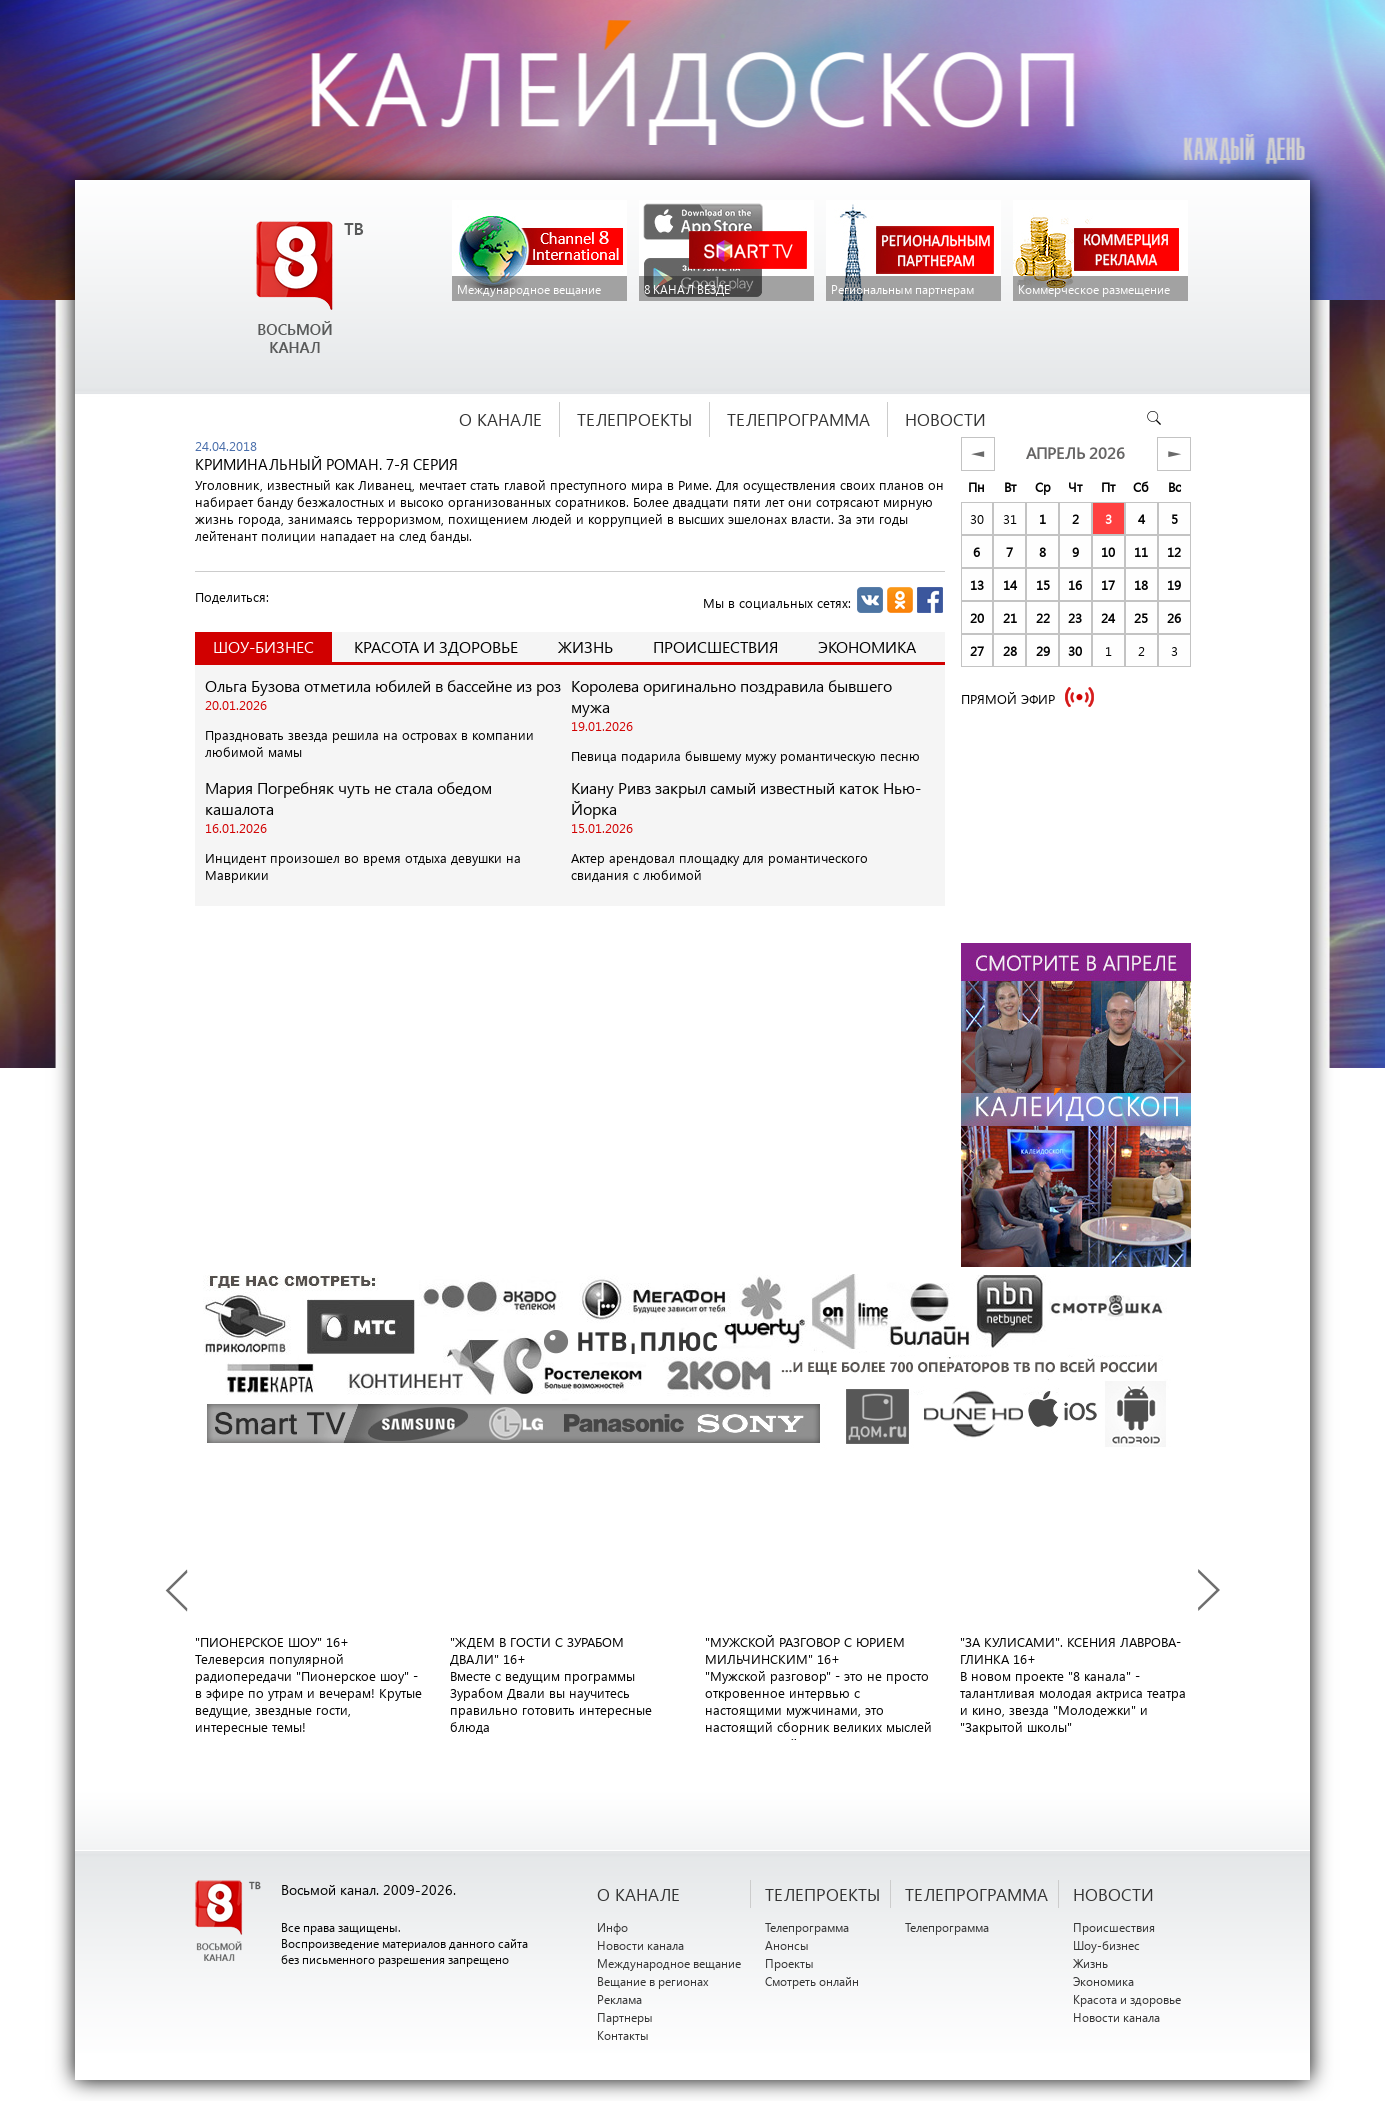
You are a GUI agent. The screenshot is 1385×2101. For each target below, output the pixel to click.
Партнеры (625, 2017)
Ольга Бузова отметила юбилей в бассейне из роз (383, 685)
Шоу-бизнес (1106, 1945)
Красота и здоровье (436, 646)
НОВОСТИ (1113, 1894)
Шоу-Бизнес (263, 646)
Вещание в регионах (653, 1981)
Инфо (612, 1927)
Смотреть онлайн (812, 1981)
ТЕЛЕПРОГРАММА (976, 1894)
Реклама (619, 1999)
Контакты (623, 2035)
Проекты (789, 1963)
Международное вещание (669, 1963)
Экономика (867, 646)
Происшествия (715, 646)
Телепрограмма (807, 1927)
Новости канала (640, 1945)
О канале (638, 1894)
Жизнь (585, 646)
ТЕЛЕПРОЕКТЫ (822, 1894)
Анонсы (787, 1945)
